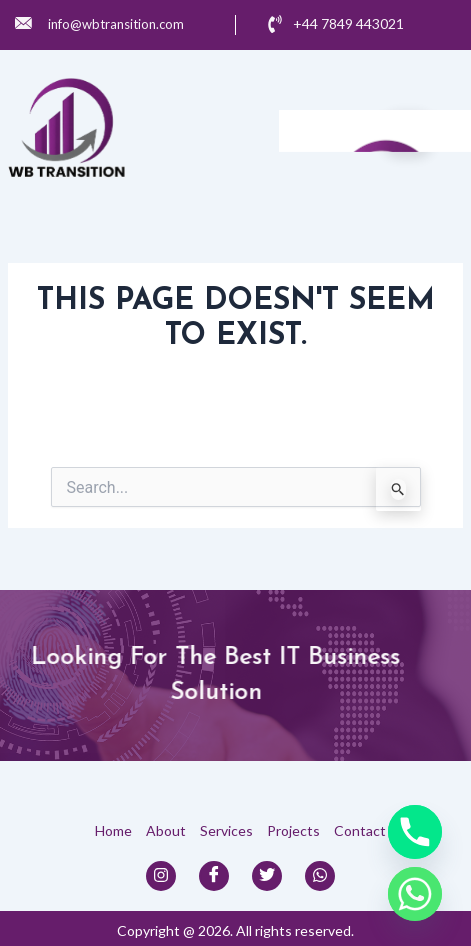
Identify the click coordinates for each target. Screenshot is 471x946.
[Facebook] (214, 876)
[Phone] (415, 832)
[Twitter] (267, 876)
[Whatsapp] (415, 894)
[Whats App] (320, 876)
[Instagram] (161, 876)
